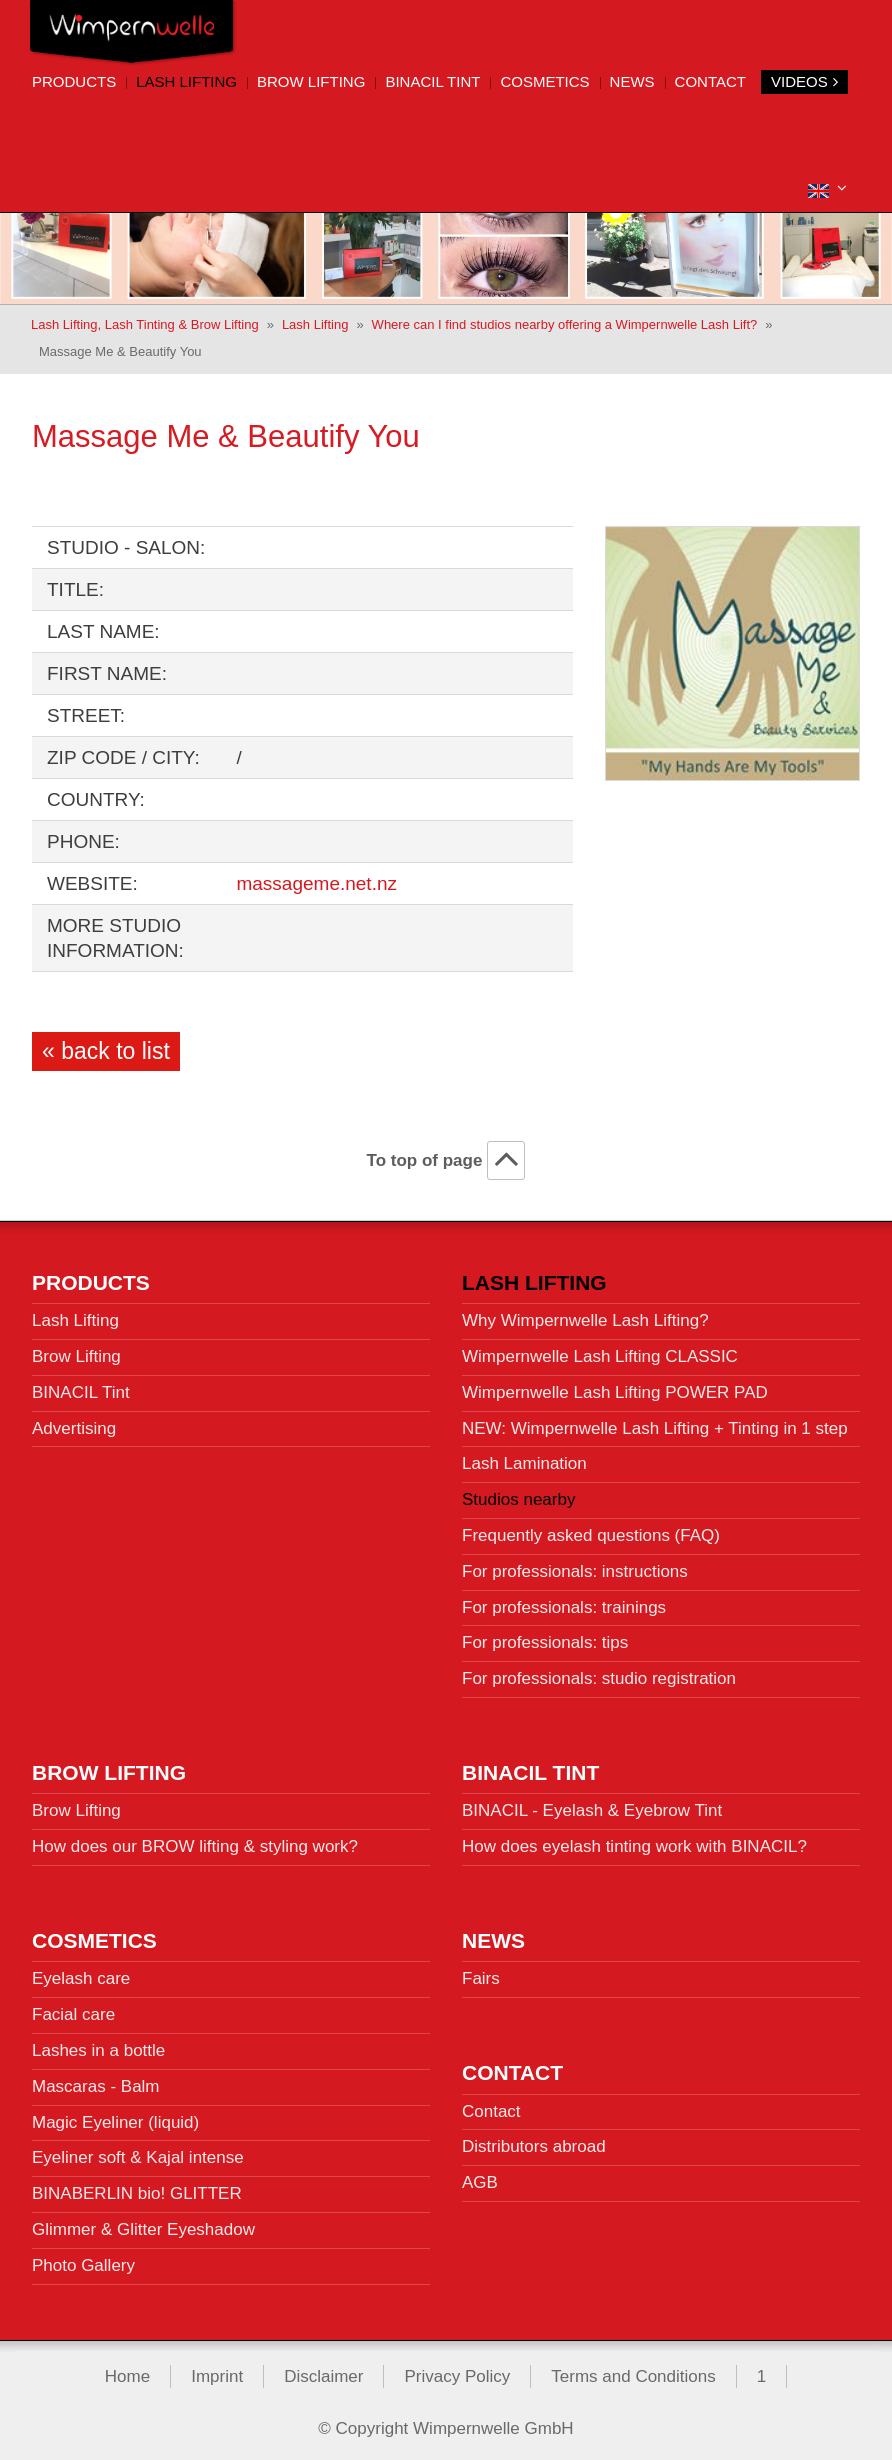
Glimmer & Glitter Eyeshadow (143, 2223)
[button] (827, 188)
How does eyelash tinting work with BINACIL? (634, 1840)
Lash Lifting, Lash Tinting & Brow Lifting (145, 318)
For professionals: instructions (575, 1565)
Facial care (73, 2008)
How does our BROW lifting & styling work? (195, 1840)
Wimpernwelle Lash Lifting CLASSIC (600, 1350)
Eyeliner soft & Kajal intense (138, 2151)
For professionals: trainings (564, 1600)
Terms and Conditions (633, 2369)
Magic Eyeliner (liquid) (115, 2115)
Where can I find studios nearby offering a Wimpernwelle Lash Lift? (565, 318)
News (632, 81)
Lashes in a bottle (98, 2044)
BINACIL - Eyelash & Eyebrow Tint (592, 1804)
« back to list (106, 1045)
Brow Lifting (311, 81)
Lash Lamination (524, 1457)
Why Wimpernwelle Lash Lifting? (585, 1314)
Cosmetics (544, 81)
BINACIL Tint (432, 81)
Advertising (74, 1422)
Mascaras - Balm (96, 2080)
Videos (804, 81)
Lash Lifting (186, 81)
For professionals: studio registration (599, 1672)
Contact (710, 81)
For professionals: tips (545, 1636)
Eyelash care (81, 1972)
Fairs (481, 1972)
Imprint (217, 2369)
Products (74, 81)
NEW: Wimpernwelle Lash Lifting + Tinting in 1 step (655, 1422)
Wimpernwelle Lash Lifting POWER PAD (615, 1386)
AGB (480, 2176)
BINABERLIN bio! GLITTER (137, 2187)
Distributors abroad (534, 2140)
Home (127, 2369)
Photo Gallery (83, 2259)
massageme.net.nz (316, 877)
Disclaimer (323, 2369)
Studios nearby (518, 1493)
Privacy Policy (457, 2369)
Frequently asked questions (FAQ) (591, 1529)
